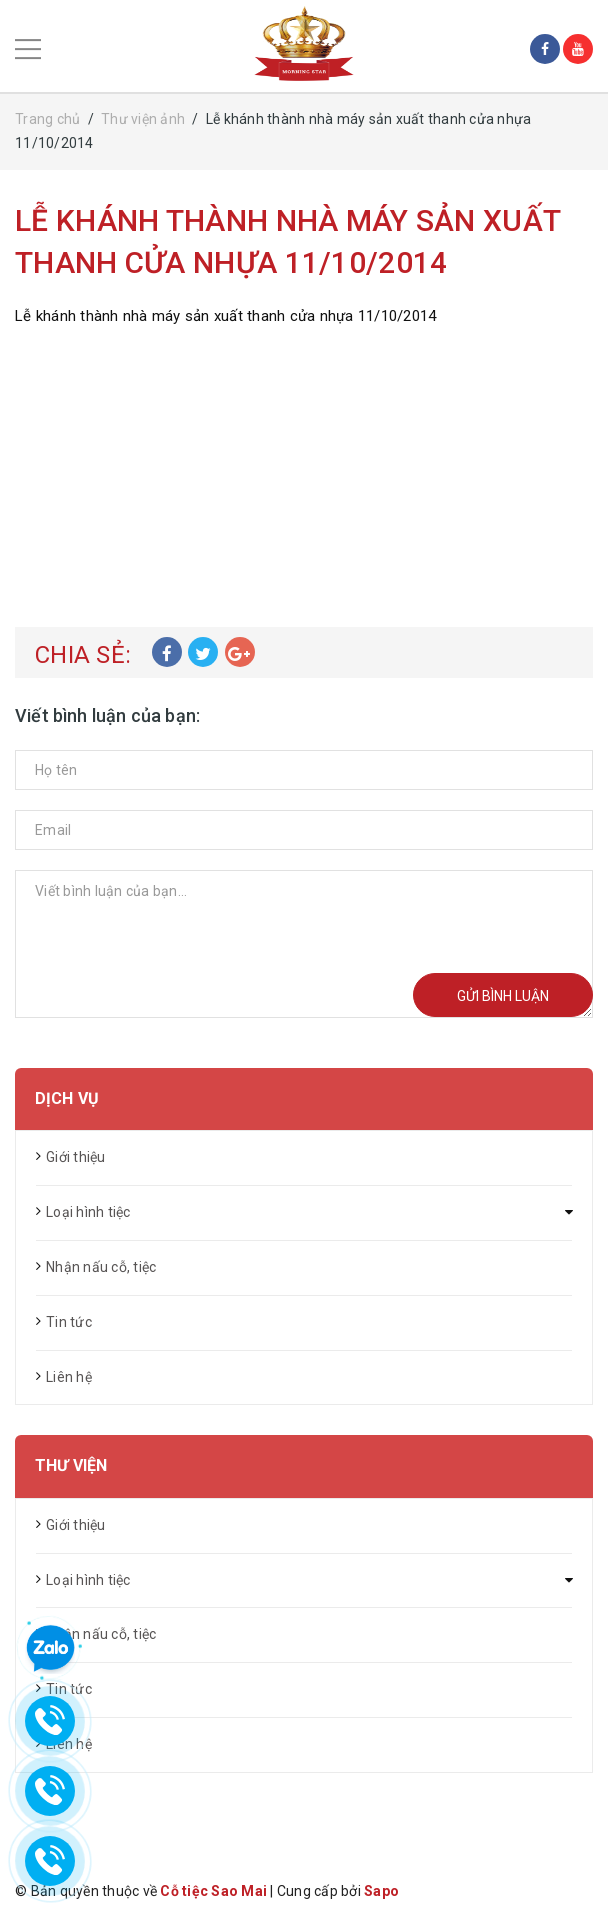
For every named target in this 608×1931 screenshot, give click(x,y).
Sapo (381, 1891)
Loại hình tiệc (88, 1212)
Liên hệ (69, 1377)
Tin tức (69, 1322)
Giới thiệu (76, 1157)
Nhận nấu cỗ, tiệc (101, 1267)
